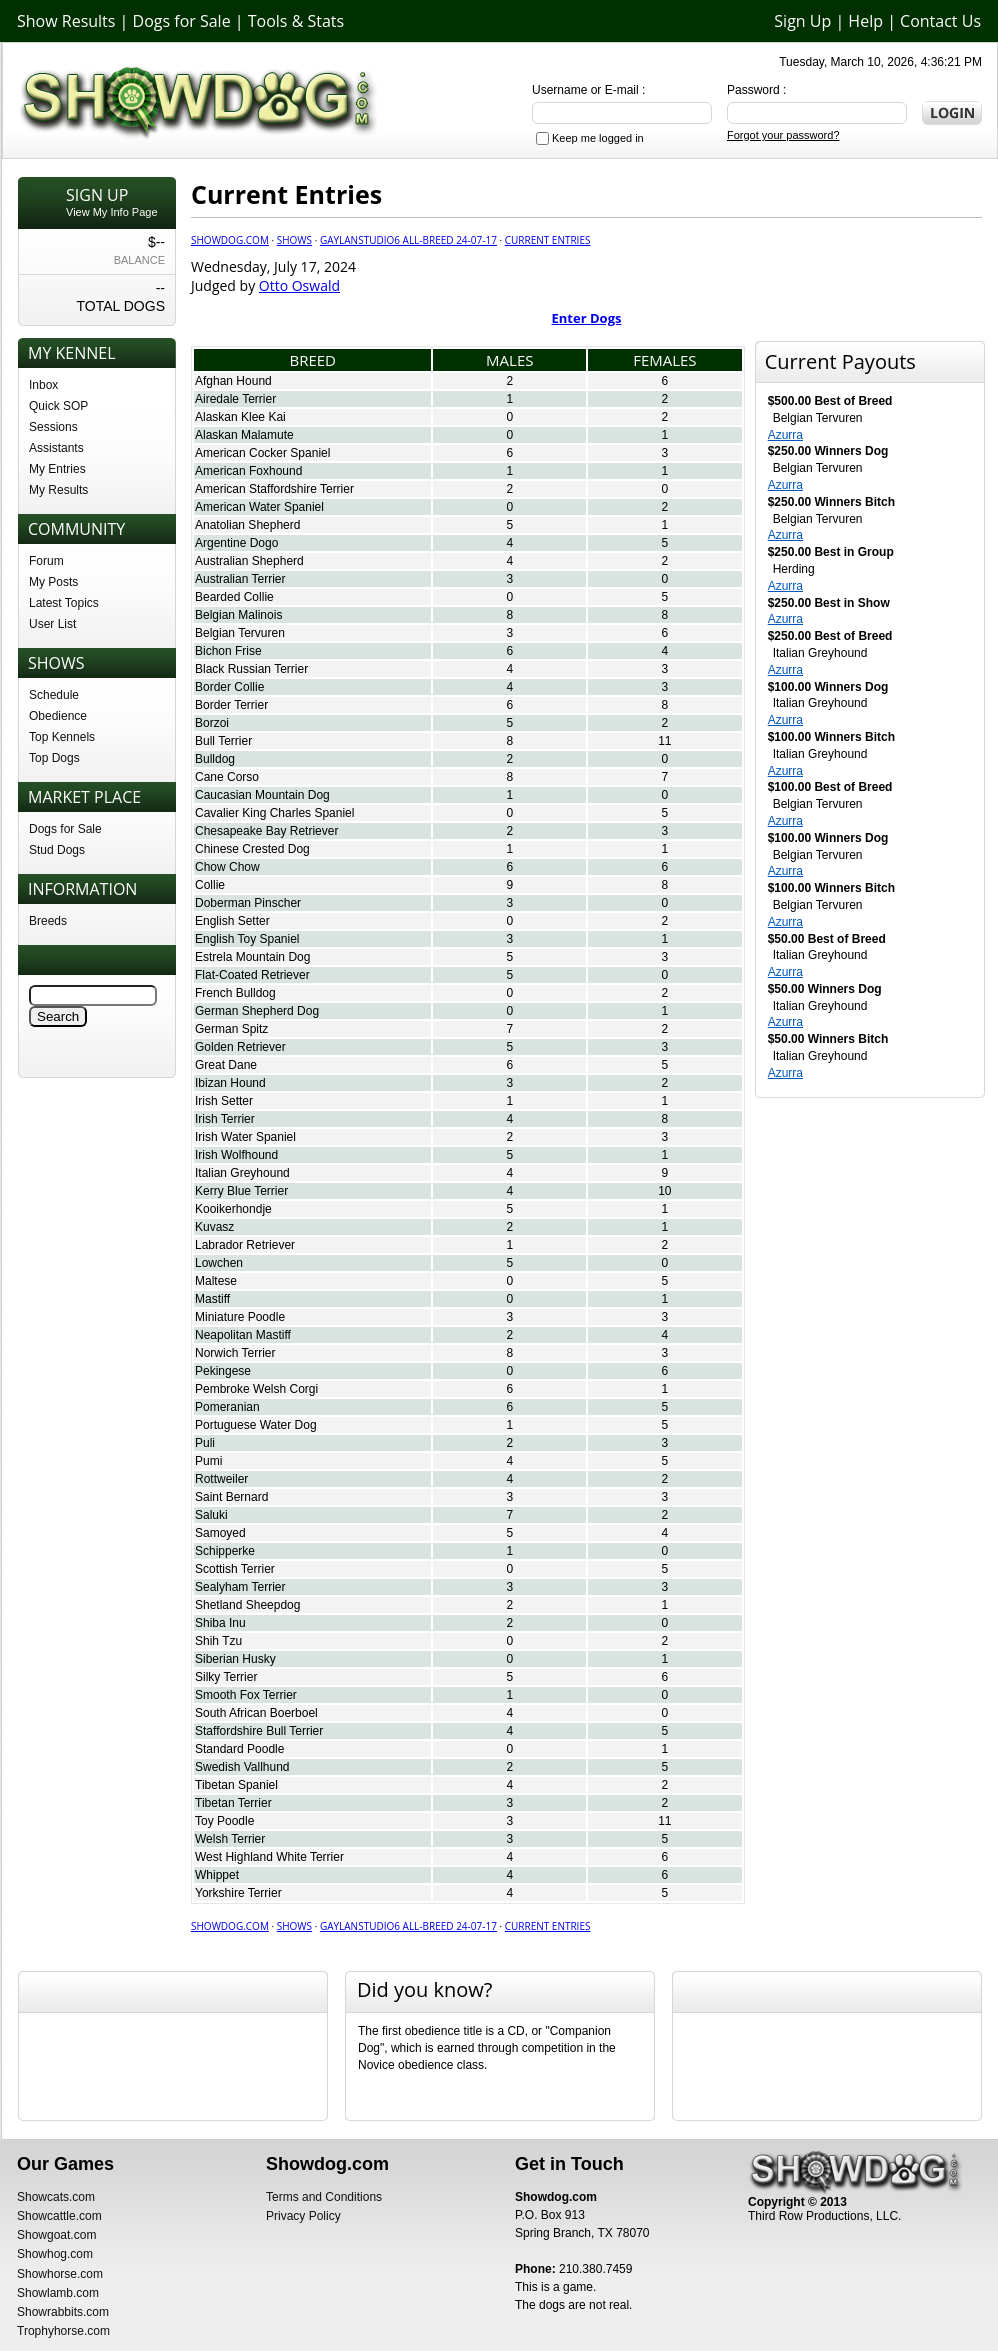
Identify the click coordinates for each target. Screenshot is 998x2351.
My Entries (57, 469)
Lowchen (219, 1263)
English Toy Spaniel (247, 939)
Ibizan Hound (230, 1083)
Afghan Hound (233, 381)
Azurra (785, 435)
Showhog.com (55, 2254)
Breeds (48, 921)
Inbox (43, 385)
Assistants (56, 448)
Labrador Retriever (245, 1245)
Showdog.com (230, 240)
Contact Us (940, 21)
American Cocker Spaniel (262, 453)
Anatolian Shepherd (247, 525)
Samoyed (220, 1533)
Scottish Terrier (235, 1569)
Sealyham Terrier (240, 1587)
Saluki (211, 1515)
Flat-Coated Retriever (252, 975)
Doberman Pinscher (248, 903)
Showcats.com (56, 2197)
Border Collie (229, 687)
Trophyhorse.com (63, 2331)
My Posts (53, 582)
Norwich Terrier (235, 1353)
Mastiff (212, 1299)
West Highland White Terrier (269, 1857)
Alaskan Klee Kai (240, 417)
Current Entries (548, 240)
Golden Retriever (240, 1047)
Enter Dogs (587, 318)
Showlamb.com (58, 2293)
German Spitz (231, 1029)
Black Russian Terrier (251, 669)
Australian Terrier (240, 579)
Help (865, 21)
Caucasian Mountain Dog (262, 795)
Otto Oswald (299, 285)
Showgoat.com (56, 2235)
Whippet (217, 1875)
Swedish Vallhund (242, 1767)
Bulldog (215, 759)
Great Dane (226, 1065)
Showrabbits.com (63, 2312)
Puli (205, 1443)
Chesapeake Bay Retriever (266, 831)
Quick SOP (58, 406)
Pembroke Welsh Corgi (256, 1389)
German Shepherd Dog (257, 1011)
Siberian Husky (235, 1659)
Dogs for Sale (182, 21)
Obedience (58, 716)
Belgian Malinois (238, 615)
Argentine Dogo (236, 543)
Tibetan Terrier (233, 1803)
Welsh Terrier (230, 1839)
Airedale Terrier (235, 399)
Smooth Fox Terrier (246, 1695)
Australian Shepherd (249, 561)
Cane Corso (227, 777)
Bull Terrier (223, 741)
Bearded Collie (234, 597)
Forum (46, 561)
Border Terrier (231, 705)
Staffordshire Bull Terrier (259, 1731)
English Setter (232, 921)
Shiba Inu (220, 1623)
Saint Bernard (231, 1497)
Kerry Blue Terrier (241, 1191)
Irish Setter (224, 1101)
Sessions (53, 427)
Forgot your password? (783, 135)
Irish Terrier (225, 1119)
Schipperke (225, 1551)
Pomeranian (227, 1407)
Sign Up (802, 21)
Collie (210, 885)
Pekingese (223, 1371)
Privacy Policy (303, 2216)
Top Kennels (62, 737)
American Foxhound (248, 471)
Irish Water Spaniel (245, 1137)
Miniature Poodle (240, 1317)
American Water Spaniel (259, 507)
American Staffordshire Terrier (274, 489)
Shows (294, 240)
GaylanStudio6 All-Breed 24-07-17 (408, 240)
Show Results (66, 21)
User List (52, 624)
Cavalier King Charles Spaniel (274, 813)
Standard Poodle (239, 1749)
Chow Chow (227, 867)
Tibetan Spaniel (236, 1785)
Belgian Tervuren (240, 633)
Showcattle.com (59, 2216)
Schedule (54, 695)
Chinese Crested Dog (252, 849)
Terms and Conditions (324, 2197)
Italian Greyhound (242, 1173)
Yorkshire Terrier (238, 1893)
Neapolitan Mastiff (243, 1335)
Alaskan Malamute (244, 435)
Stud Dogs (57, 850)
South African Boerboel (256, 1713)
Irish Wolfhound (236, 1155)
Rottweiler (221, 1479)
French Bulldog (235, 993)
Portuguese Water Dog (256, 1425)
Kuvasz (214, 1227)
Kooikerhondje (233, 1209)
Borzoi (212, 723)
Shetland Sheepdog (247, 1605)
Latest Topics (64, 603)
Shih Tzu (218, 1641)
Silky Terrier (226, 1677)
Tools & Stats (296, 21)
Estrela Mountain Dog (252, 957)
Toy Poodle (224, 1821)
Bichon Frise (228, 651)
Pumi (208, 1461)
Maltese (216, 1281)
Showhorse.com (60, 2274)
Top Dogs (54, 758)
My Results (58, 490)
